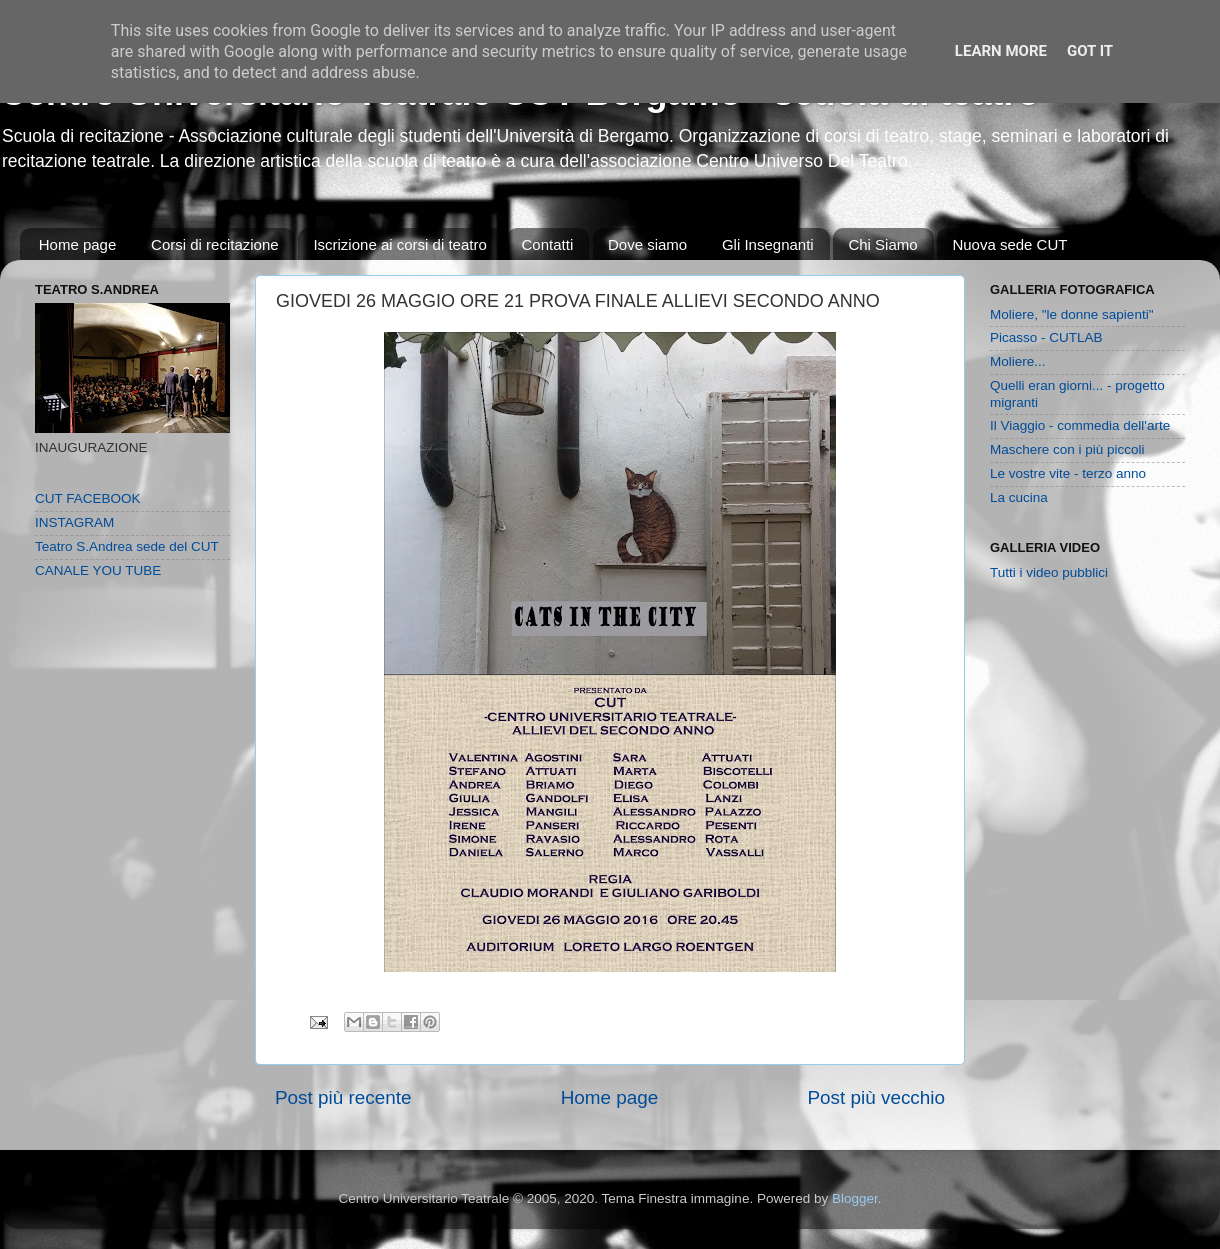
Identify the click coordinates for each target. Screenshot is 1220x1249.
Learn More (1001, 51)
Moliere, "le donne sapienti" (1071, 314)
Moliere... (1018, 361)
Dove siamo (647, 244)
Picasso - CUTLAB (1046, 337)
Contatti (548, 244)
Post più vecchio (876, 1097)
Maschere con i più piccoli (1067, 449)
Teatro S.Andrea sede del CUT (127, 546)
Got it (1090, 51)
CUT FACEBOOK (88, 498)
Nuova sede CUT (1009, 244)
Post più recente (343, 1097)
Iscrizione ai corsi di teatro (399, 244)
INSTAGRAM (74, 522)
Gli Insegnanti (768, 244)
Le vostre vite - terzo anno (1068, 473)
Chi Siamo (882, 244)
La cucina (1019, 497)
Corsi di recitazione (215, 244)
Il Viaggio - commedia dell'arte (1080, 425)
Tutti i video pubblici (1049, 572)
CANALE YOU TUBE (98, 570)
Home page (78, 244)
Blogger (855, 1198)
